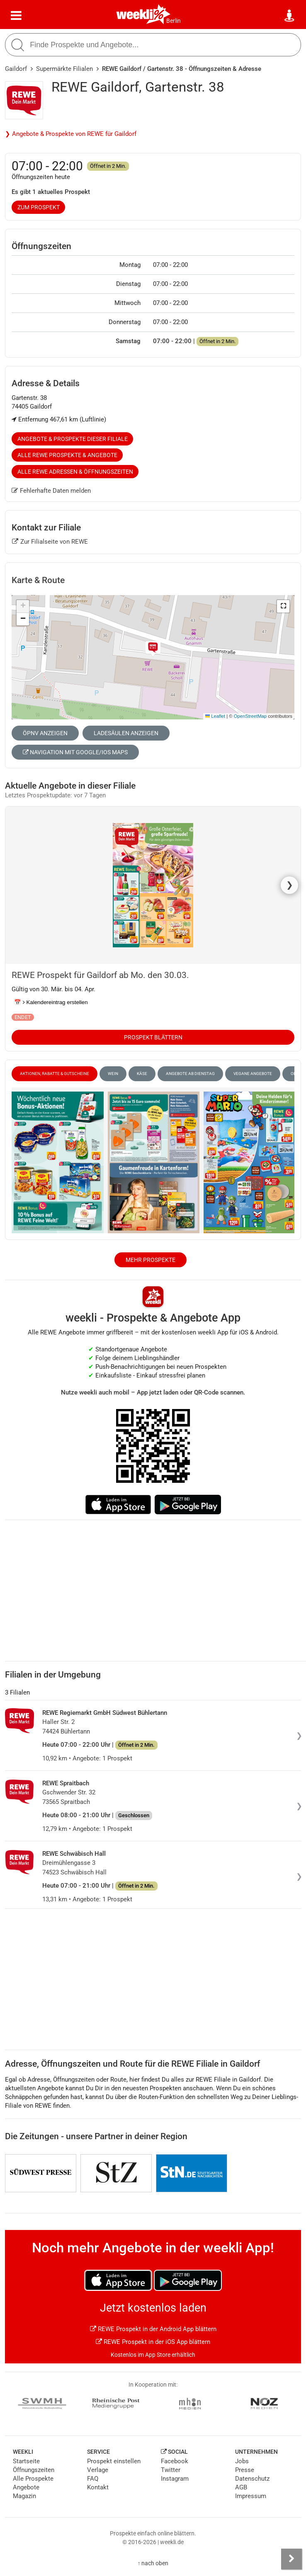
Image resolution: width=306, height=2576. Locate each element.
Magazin (24, 2496)
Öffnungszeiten (33, 2470)
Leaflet (215, 716)
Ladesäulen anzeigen (126, 733)
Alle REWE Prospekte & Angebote (67, 455)
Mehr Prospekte (150, 1260)
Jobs (242, 2461)
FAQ (92, 2478)
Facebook (174, 2461)
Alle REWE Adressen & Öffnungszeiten (75, 471)
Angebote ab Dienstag (190, 1073)
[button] (283, 606)
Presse (244, 2470)
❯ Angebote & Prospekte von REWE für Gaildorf (70, 134)
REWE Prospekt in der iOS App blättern (153, 2342)
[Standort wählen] (290, 15)
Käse (142, 1073)
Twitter (170, 2470)
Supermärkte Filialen (64, 69)
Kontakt (98, 2487)
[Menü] (16, 15)
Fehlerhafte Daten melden (51, 490)
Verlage (97, 2470)
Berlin (173, 20)
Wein (113, 1073)
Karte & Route (38, 580)
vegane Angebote (252, 1073)
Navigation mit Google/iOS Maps (75, 752)
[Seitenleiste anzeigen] (291, 2559)
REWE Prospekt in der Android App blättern (153, 2329)
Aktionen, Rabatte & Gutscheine (54, 1073)
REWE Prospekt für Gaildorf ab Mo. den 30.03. (100, 975)
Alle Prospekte (33, 2478)
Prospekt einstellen (114, 2461)
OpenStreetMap (250, 716)
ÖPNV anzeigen (45, 733)
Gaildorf (16, 69)
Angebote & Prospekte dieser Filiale (72, 439)
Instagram (175, 2478)
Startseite (26, 2461)
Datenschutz (252, 2478)
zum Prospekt (38, 207)
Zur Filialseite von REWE (50, 541)
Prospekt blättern (153, 1037)
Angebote (26, 2487)
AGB (241, 2487)
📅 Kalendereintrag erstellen (51, 1002)
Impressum (250, 2496)
